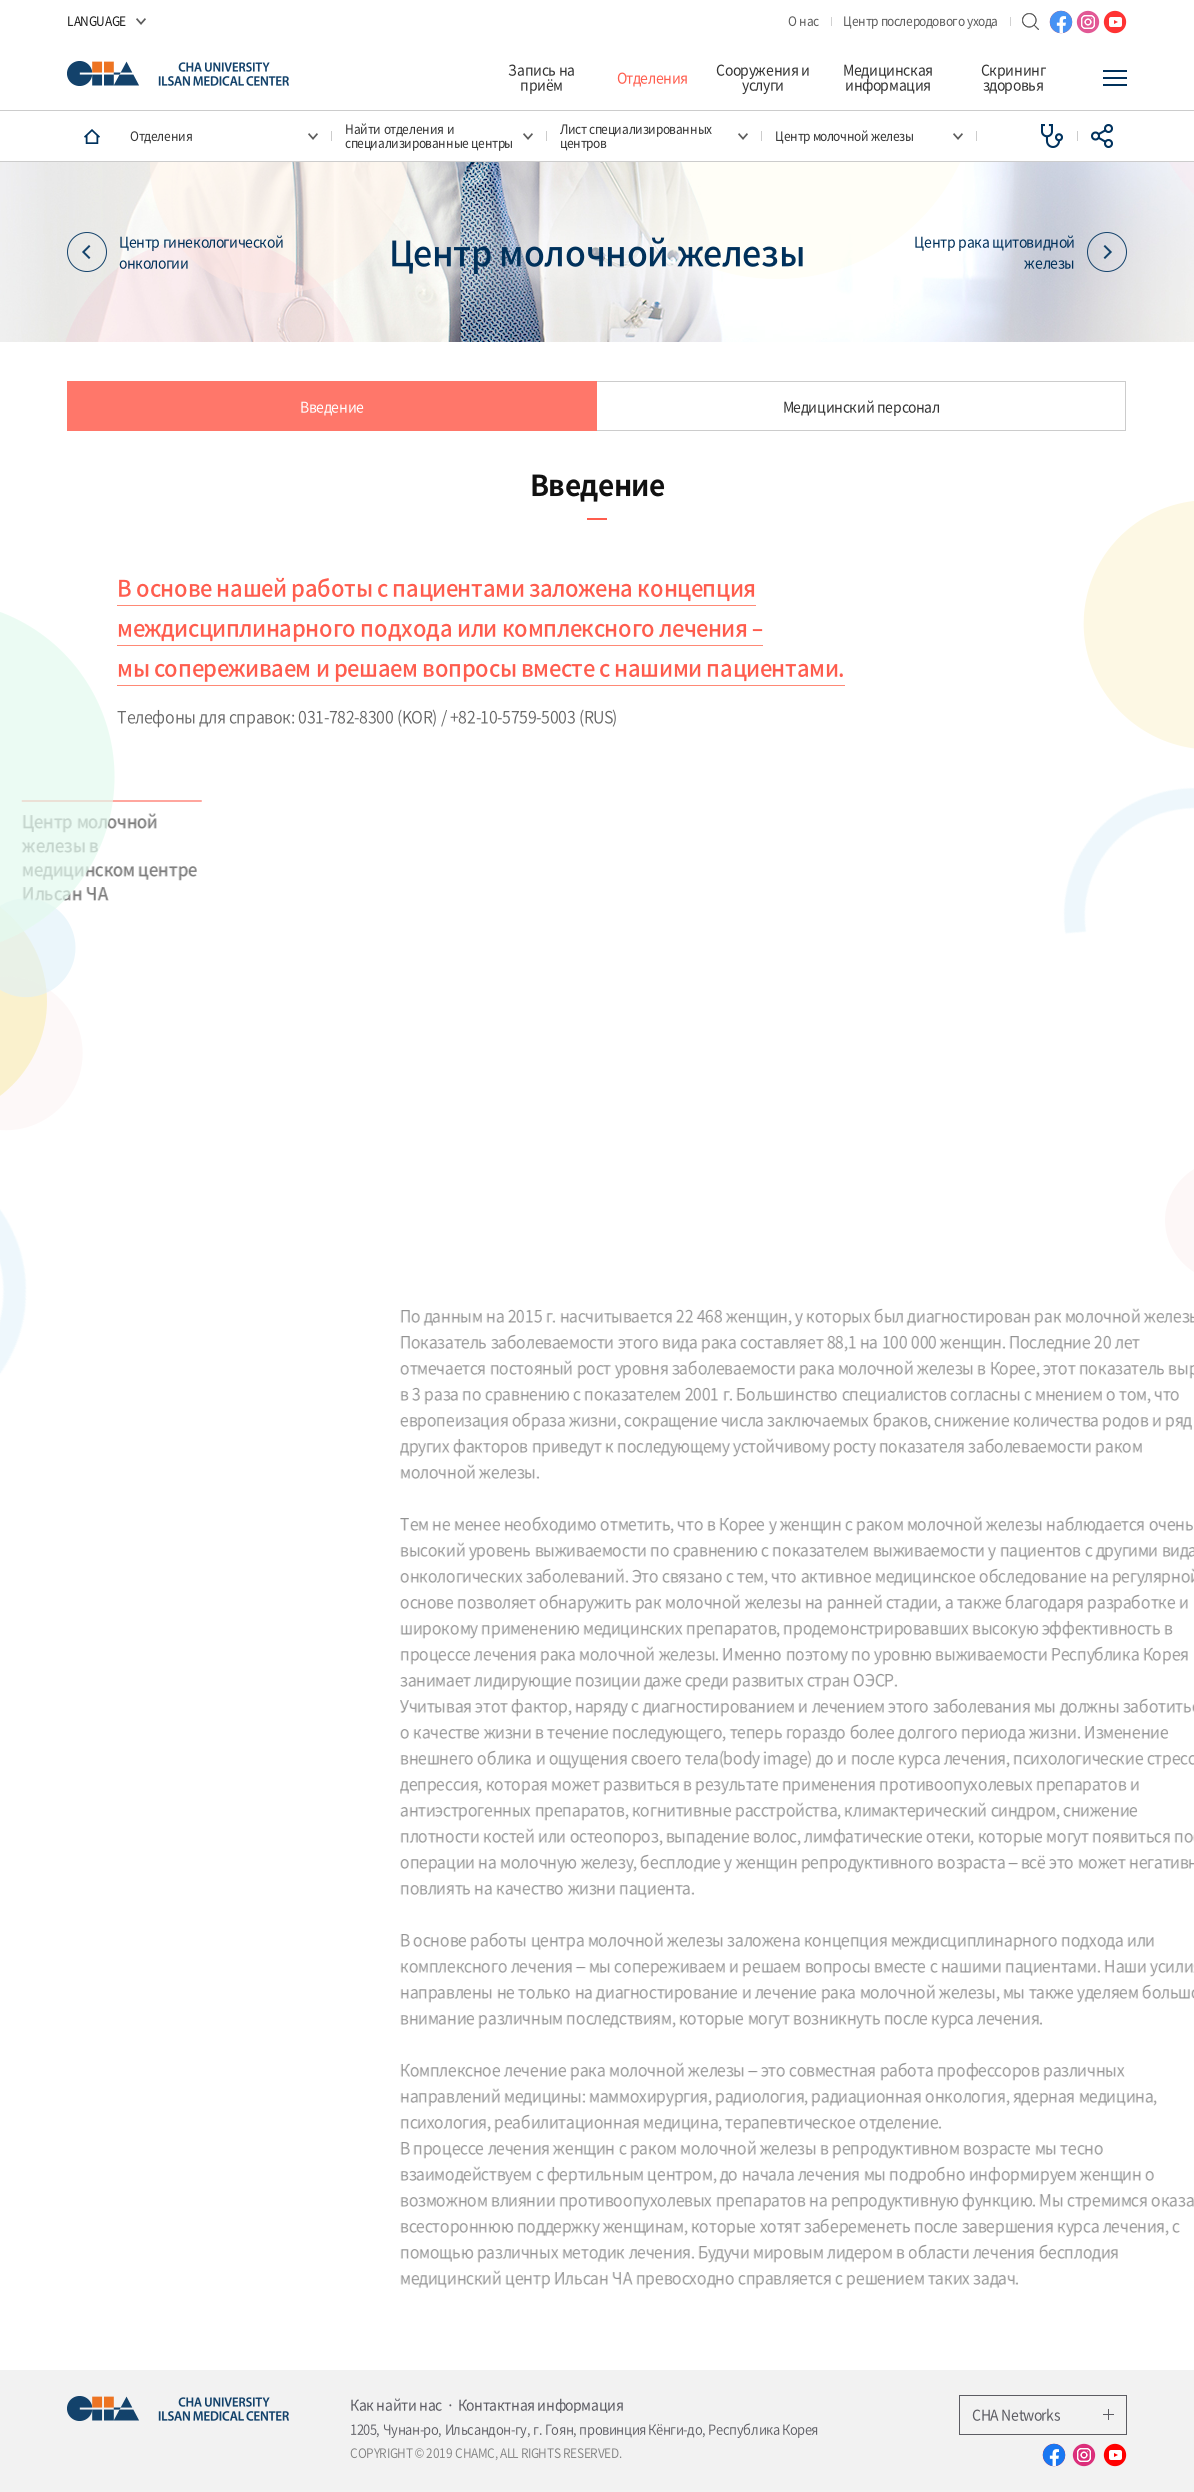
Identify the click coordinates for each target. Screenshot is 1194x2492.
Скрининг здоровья (1013, 77)
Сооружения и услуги (762, 77)
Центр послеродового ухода (920, 21)
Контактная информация (541, 2404)
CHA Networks (1043, 2414)
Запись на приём (541, 77)
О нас (803, 21)
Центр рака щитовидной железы (1020, 251)
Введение (332, 406)
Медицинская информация (888, 77)
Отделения (652, 77)
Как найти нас (396, 2404)
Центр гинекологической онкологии (175, 251)
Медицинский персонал (861, 406)
